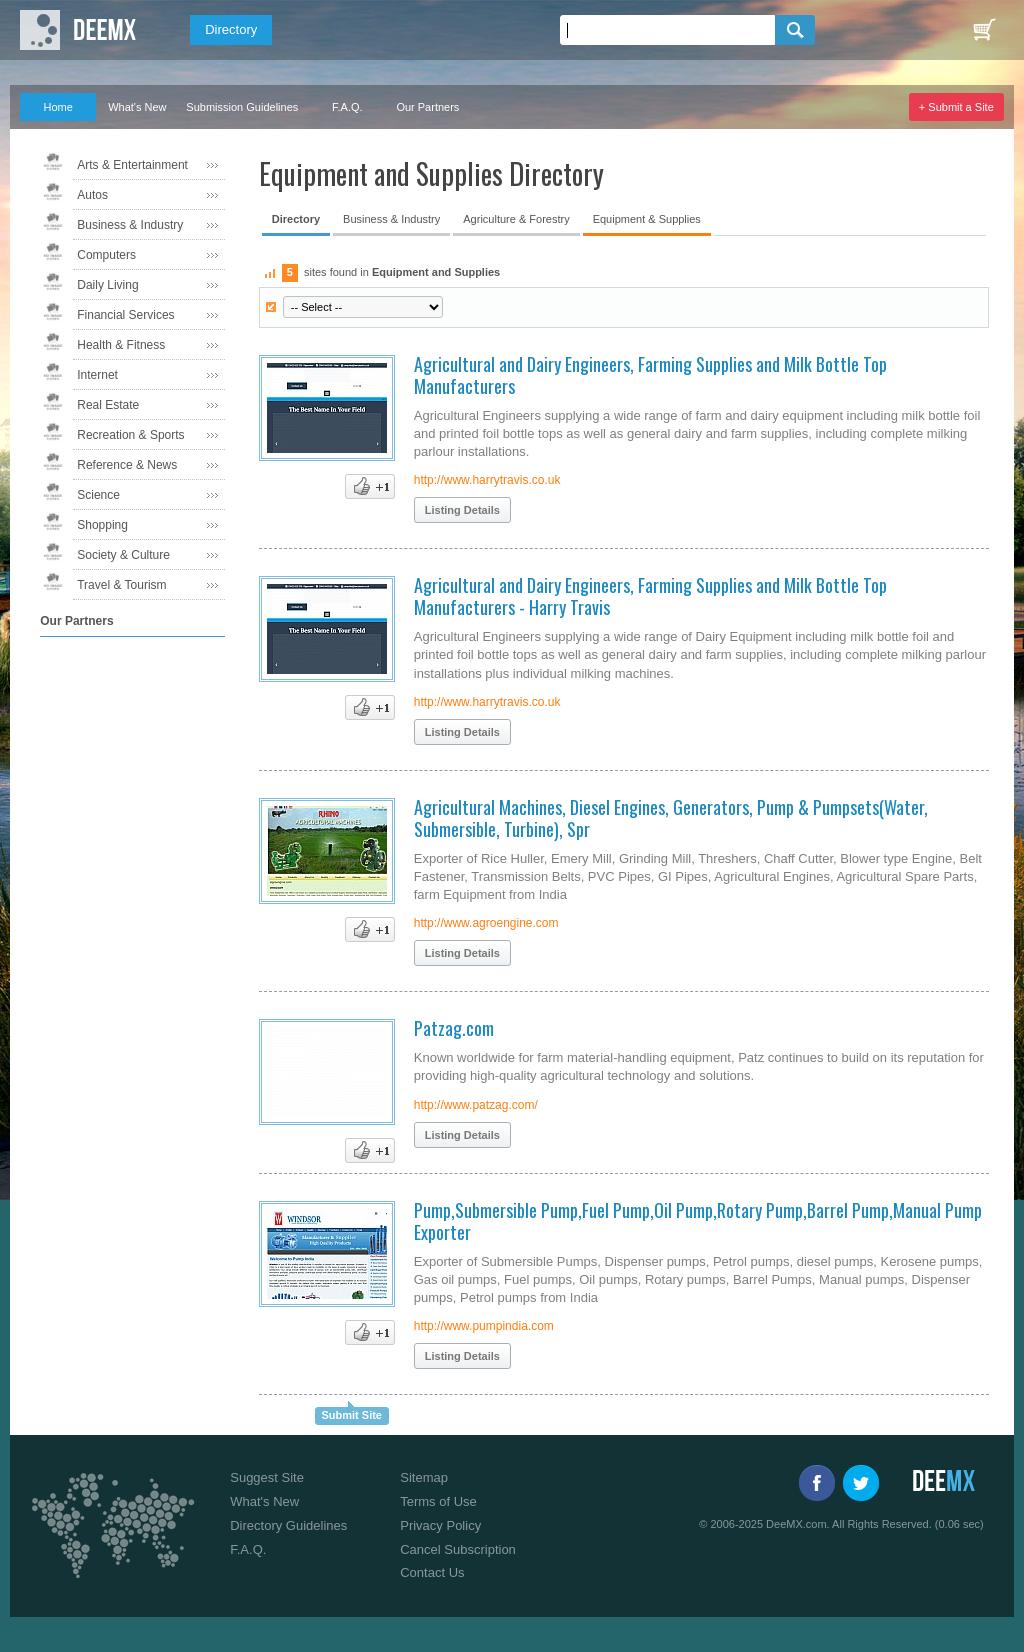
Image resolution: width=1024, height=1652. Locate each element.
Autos (92, 195)
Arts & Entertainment (132, 165)
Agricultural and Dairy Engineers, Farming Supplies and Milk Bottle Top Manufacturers (650, 375)
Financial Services (125, 315)
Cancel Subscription (458, 1549)
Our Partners (427, 107)
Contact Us (432, 1572)
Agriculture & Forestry (516, 219)
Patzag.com (454, 1028)
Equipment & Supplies (647, 219)
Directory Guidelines (288, 1525)
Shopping (102, 525)
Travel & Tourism (121, 585)
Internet (97, 375)
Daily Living (107, 285)
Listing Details (462, 510)
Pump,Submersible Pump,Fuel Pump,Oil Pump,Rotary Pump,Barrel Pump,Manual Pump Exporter (698, 1221)
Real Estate (108, 405)
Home (58, 107)
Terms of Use (438, 1501)
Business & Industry (130, 225)
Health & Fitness (121, 345)
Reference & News (127, 465)
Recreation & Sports (130, 435)
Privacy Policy (440, 1525)
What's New (137, 107)
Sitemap (424, 1477)
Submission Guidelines (242, 107)
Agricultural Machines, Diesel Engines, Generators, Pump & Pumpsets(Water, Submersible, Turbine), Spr (671, 818)
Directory (231, 29)
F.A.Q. (347, 107)
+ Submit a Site (956, 107)
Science (98, 495)
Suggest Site (267, 1477)
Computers (106, 255)
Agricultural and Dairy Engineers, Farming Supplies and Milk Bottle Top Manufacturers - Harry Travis (650, 596)
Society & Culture (123, 555)
